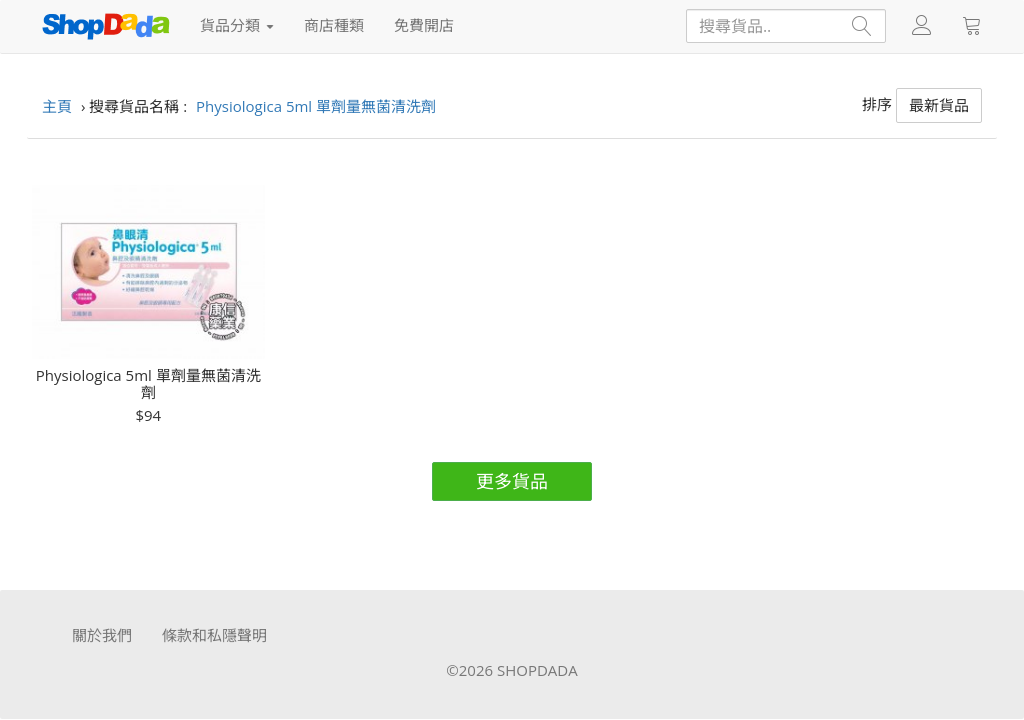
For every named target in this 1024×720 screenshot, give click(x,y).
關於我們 (102, 635)
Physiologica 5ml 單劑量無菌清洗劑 (148, 383)
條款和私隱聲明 (214, 635)
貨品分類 (237, 25)
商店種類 (334, 25)
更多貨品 (512, 481)
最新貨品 (939, 105)
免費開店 (424, 25)
